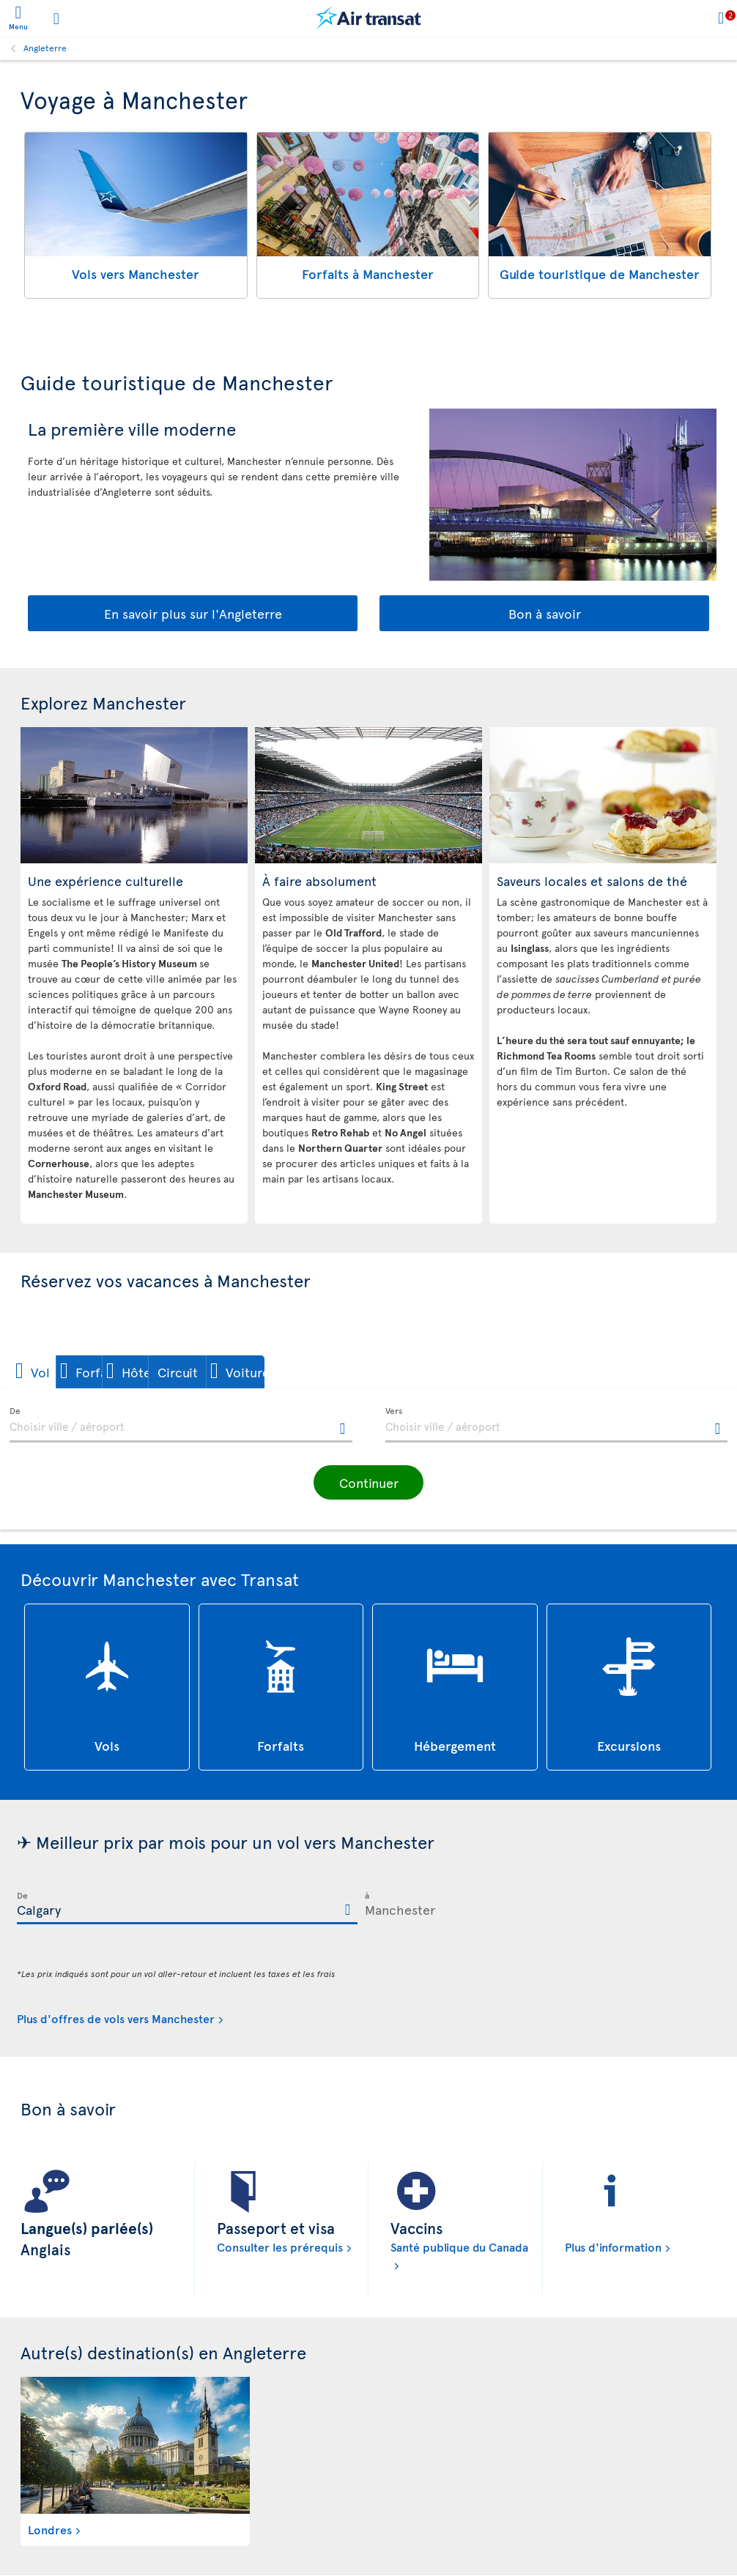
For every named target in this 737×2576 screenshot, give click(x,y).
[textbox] (181, 1425)
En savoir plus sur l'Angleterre (193, 613)
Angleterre (45, 47)
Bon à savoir (544, 613)
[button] (60, 1371)
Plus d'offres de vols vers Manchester (116, 2018)
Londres (50, 2529)
